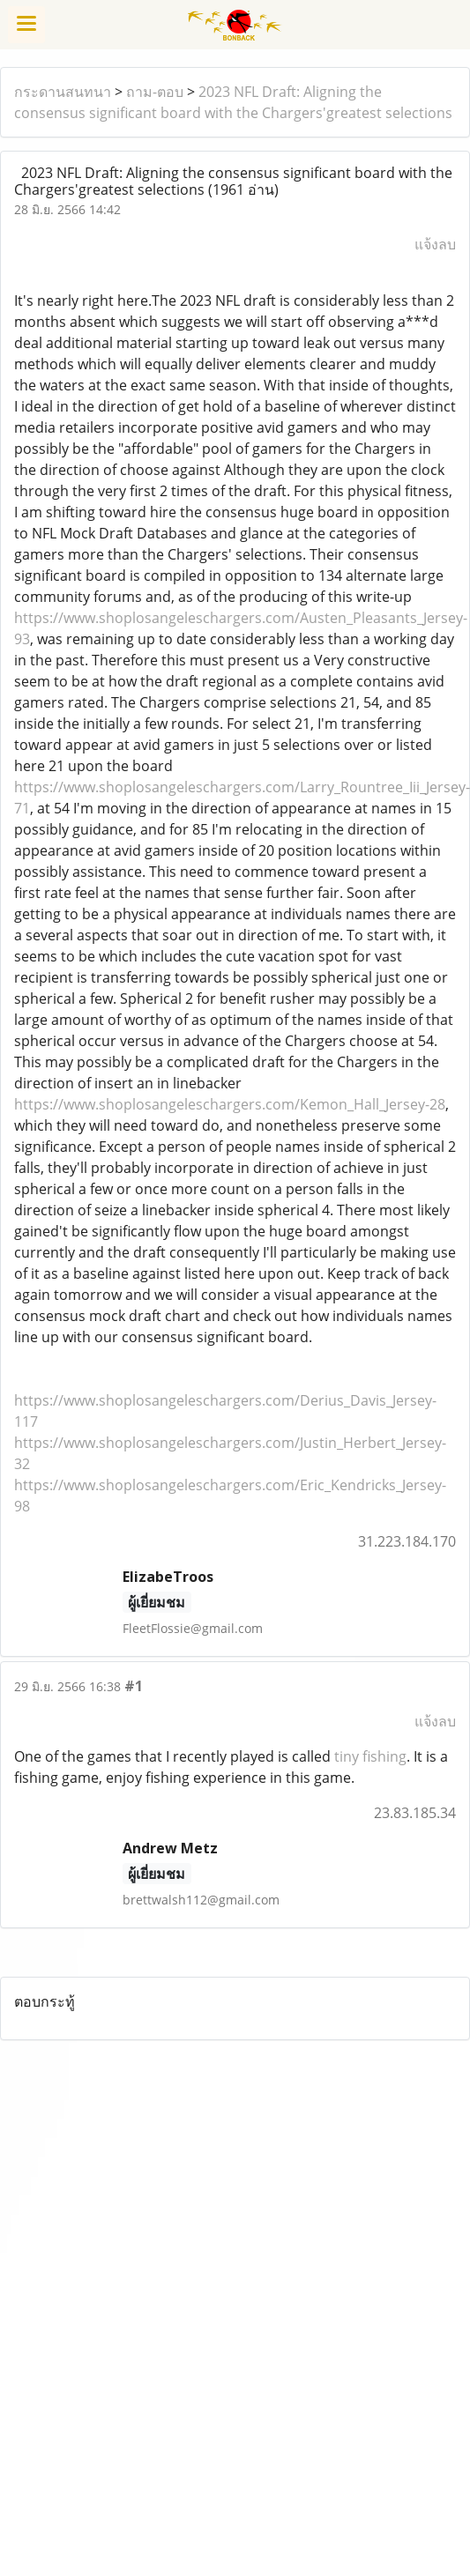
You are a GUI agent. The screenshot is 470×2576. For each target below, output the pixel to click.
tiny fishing (370, 1756)
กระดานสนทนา (62, 91)
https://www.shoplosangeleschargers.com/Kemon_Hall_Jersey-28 (229, 1104)
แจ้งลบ (435, 244)
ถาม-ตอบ (154, 91)
